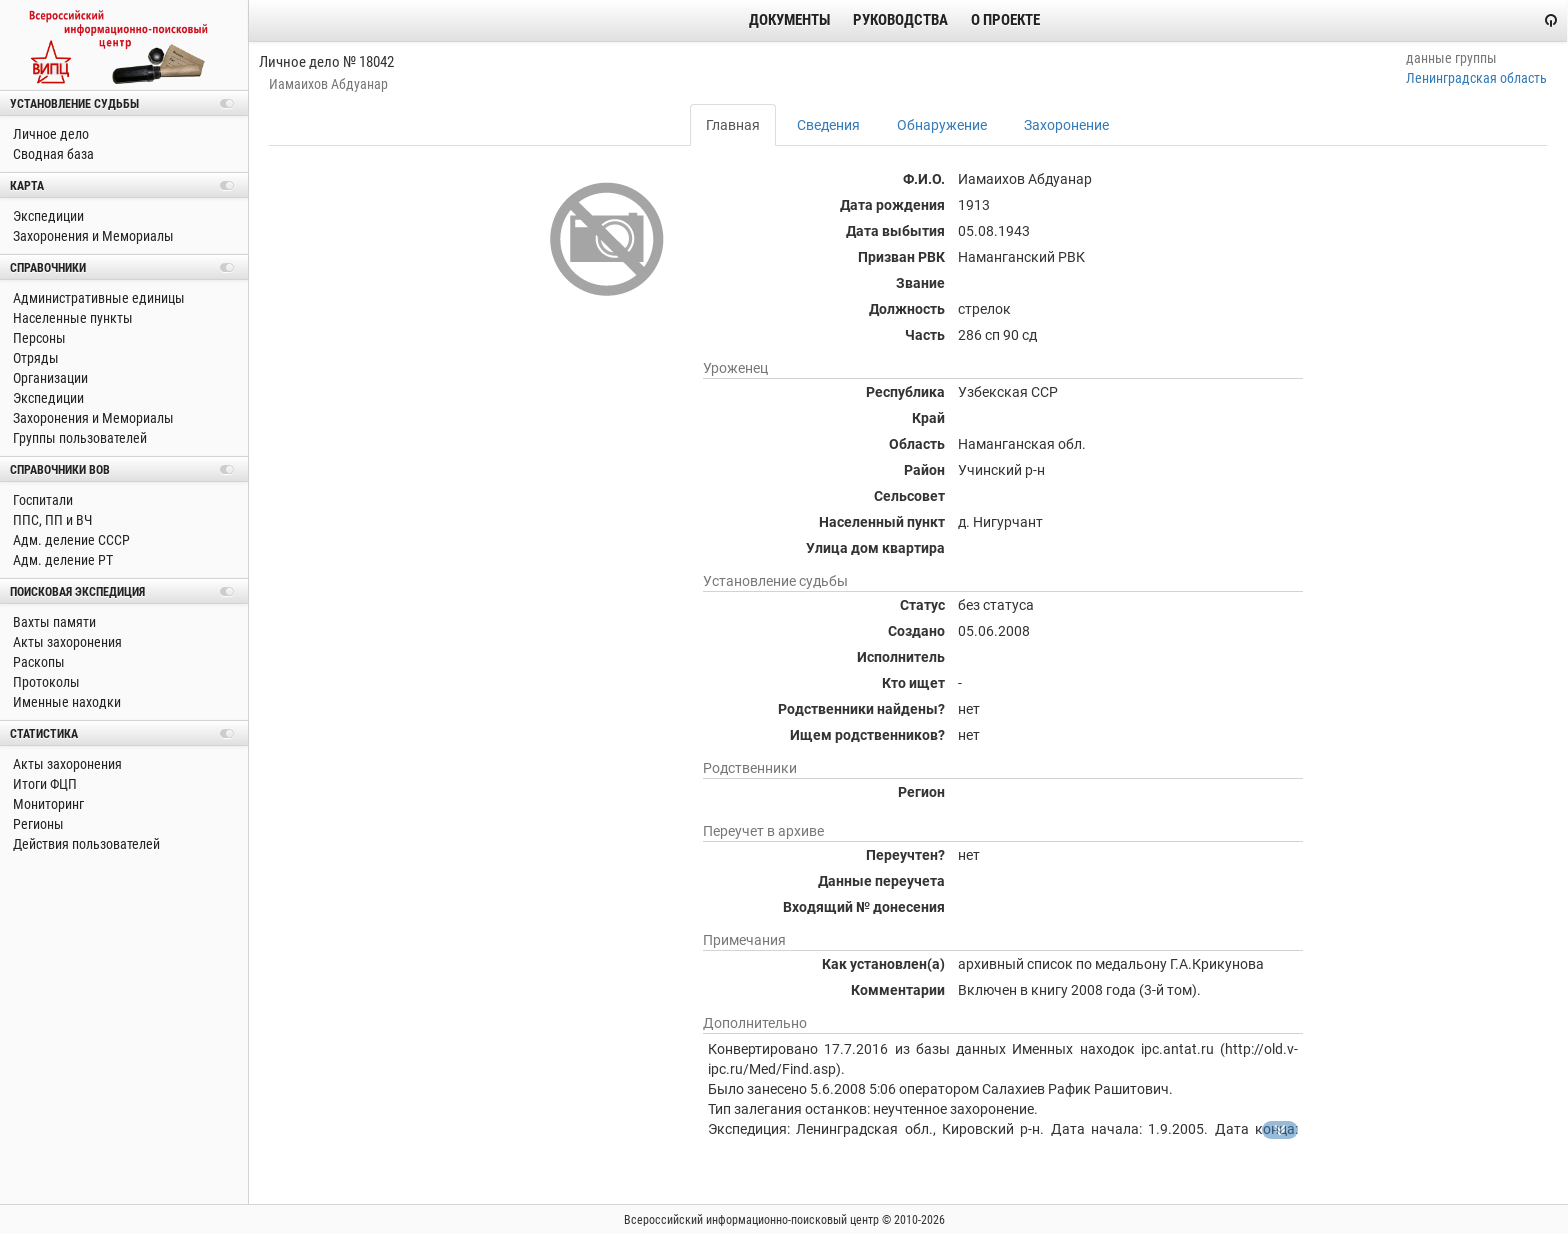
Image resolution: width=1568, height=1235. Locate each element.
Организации (49, 378)
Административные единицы (97, 298)
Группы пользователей (78, 438)
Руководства (900, 20)
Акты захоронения (66, 642)
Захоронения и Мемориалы (92, 236)
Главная (733, 125)
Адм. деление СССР (70, 540)
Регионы (37, 824)
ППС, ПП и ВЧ (51, 520)
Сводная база (52, 154)
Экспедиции (47, 216)
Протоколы (45, 682)
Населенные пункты (71, 318)
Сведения (828, 125)
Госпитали (41, 500)
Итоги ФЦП (43, 784)
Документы (789, 20)
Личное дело (49, 134)
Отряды (34, 358)
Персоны (38, 338)
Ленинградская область (1476, 78)
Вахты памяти (53, 622)
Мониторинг (47, 804)
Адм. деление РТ (61, 560)
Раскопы (37, 662)
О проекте (1005, 20)
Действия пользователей (85, 844)
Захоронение (1066, 125)
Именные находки (65, 702)
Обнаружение (942, 125)
